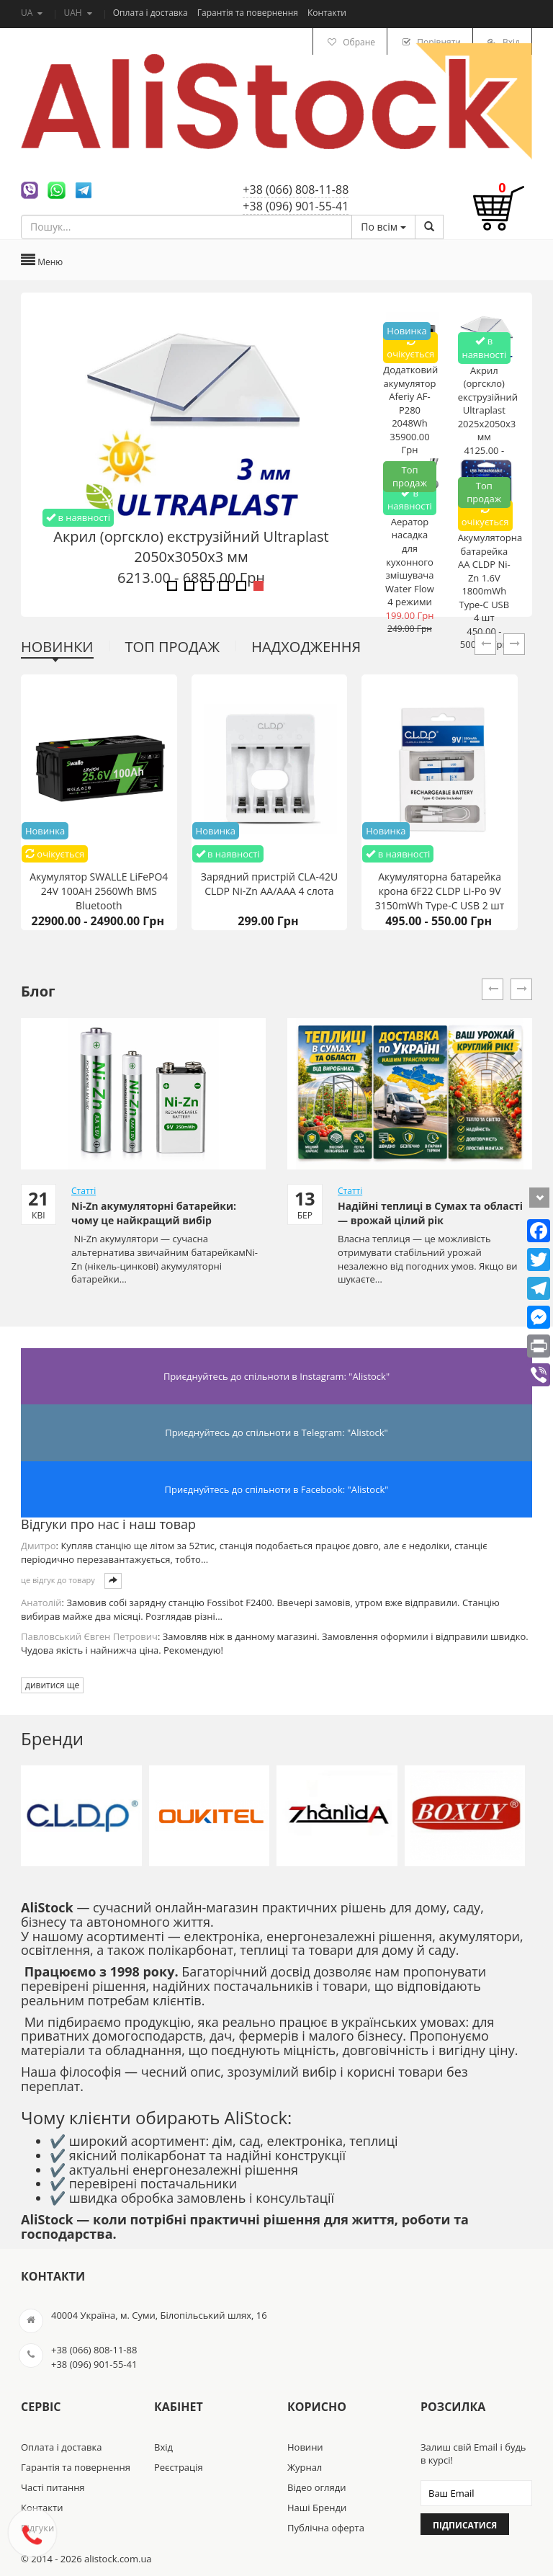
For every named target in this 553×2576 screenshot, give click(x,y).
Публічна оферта (325, 2527)
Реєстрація (178, 2467)
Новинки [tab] (57, 646)
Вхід (163, 2447)
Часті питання (53, 2487)
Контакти (326, 12)
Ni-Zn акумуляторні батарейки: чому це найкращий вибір (153, 1213)
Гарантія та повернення (248, 12)
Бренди (52, 1738)
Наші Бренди (316, 2507)
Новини (305, 2447)
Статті (83, 1191)
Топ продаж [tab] (172, 646)
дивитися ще (52, 1685)
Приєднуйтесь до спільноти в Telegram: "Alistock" (276, 1432)
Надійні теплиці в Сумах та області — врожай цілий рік (430, 1213)
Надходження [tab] (306, 646)
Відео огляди (316, 2487)
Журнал (304, 2467)
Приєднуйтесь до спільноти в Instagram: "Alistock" (276, 1376)
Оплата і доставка (151, 12)
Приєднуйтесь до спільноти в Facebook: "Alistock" (277, 1489)
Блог (38, 991)
